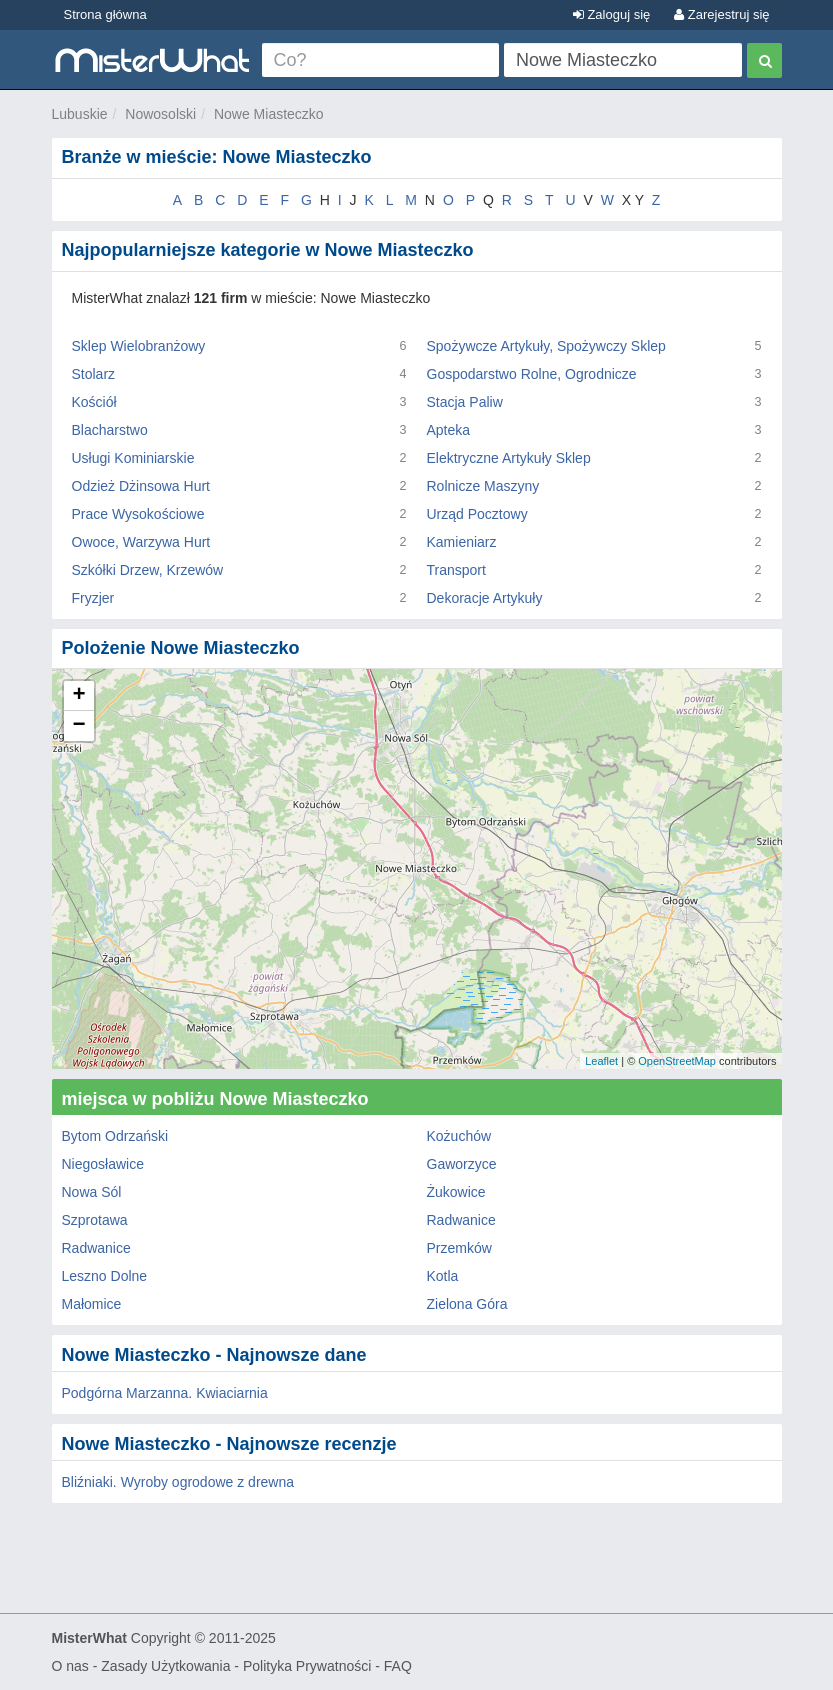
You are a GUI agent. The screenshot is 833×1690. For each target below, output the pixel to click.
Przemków (459, 1248)
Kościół (94, 402)
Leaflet (601, 1061)
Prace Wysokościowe (138, 514)
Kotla (443, 1276)
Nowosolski (160, 114)
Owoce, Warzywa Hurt (141, 542)
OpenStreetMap (677, 1061)
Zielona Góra (467, 1304)
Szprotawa (95, 1220)
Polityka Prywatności (307, 1666)
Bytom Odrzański (115, 1136)
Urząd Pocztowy (477, 514)
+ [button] (78, 696)
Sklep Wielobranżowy (139, 346)
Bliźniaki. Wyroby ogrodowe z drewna (178, 1482)
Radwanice (461, 1220)
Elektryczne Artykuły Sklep (509, 458)
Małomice (92, 1304)
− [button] (78, 726)
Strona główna (105, 14)
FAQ (398, 1666)
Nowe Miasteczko (269, 114)
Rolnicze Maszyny (483, 486)
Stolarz (94, 374)
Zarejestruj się (721, 14)
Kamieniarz (462, 542)
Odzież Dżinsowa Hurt (141, 486)
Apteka (449, 430)
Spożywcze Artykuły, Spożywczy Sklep (546, 346)
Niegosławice (103, 1164)
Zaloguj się (611, 14)
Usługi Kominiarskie (133, 458)
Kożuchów (459, 1136)
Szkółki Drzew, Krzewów (148, 570)
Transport (456, 570)
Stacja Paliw (465, 402)
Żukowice (456, 1192)
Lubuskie (80, 114)
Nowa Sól (92, 1192)
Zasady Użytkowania (165, 1666)
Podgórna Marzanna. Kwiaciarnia (165, 1393)
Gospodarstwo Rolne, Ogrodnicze (532, 374)
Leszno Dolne (105, 1276)
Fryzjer (93, 598)
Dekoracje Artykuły (485, 598)
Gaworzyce (462, 1164)
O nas (70, 1666)
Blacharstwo (110, 430)
